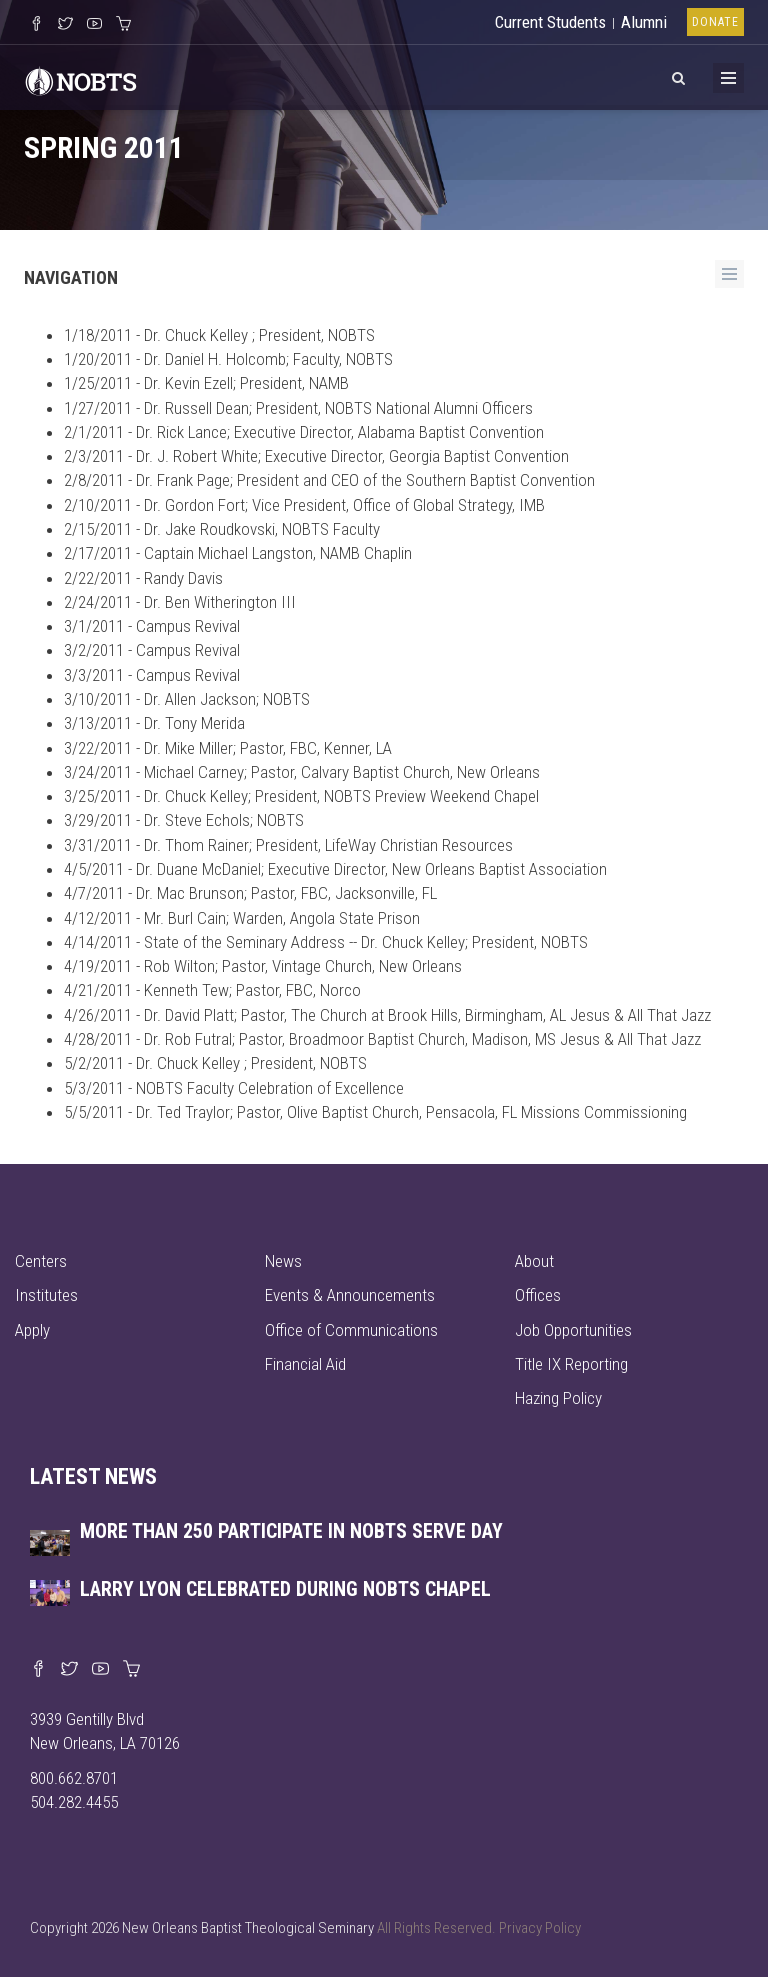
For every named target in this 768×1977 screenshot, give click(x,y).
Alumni (644, 22)
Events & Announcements (350, 1295)
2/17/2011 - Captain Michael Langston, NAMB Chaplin (238, 553)
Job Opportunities (573, 1330)
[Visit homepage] (81, 79)
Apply (32, 1330)
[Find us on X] (69, 1670)
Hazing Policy (558, 1398)
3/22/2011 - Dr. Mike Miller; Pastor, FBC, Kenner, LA (228, 748)
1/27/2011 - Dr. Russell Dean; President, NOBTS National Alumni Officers (298, 408)
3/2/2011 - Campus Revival (152, 650)
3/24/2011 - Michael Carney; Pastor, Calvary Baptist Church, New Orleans (302, 772)
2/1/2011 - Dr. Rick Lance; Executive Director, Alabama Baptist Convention (304, 432)
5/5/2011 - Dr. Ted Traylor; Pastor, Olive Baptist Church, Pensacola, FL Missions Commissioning (375, 1112)
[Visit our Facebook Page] (36, 25)
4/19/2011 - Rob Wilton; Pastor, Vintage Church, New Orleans (263, 966)
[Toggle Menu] (728, 78)
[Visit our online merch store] (123, 25)
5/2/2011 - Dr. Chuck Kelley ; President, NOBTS (215, 1063)
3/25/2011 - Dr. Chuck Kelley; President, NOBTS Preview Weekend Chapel (301, 796)
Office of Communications (351, 1330)
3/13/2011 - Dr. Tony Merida (154, 723)
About (534, 1261)
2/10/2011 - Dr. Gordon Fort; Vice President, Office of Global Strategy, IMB (304, 505)
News (283, 1261)
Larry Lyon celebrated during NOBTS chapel (285, 1589)
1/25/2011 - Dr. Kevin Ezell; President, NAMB (206, 383)
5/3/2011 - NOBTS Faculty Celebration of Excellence (234, 1088)
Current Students (550, 22)
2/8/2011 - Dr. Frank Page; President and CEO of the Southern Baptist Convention (329, 480)
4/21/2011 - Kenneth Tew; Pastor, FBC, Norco (212, 990)
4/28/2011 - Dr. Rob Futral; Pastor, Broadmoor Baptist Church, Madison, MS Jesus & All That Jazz (382, 1039)
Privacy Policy (540, 1928)
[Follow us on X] (65, 25)
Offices (538, 1295)
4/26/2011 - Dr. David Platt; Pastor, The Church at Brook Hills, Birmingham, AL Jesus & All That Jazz (387, 1015)
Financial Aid (305, 1364)
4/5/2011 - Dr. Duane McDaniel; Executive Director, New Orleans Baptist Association (335, 869)
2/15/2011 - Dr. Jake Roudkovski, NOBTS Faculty (222, 529)
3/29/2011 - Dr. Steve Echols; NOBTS (184, 820)
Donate (715, 22)
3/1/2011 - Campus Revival (152, 626)
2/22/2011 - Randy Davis (143, 578)
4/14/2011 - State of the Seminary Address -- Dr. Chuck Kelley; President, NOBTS (326, 942)
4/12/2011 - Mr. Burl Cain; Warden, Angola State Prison (242, 918)
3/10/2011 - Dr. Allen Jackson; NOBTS (187, 699)
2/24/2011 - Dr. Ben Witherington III (180, 602)
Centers (41, 1261)
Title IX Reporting (571, 1364)
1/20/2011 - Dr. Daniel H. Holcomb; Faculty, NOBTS (228, 359)
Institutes (46, 1295)
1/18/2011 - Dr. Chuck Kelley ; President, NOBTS (219, 335)
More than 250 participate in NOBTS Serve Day (291, 1531)
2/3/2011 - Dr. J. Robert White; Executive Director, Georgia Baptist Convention (316, 456)
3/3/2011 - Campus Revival (152, 675)
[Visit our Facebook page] (38, 1670)
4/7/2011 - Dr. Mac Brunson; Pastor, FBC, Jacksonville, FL (250, 893)
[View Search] (678, 75)
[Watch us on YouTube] (94, 25)
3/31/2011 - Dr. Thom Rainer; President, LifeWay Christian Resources (288, 845)
